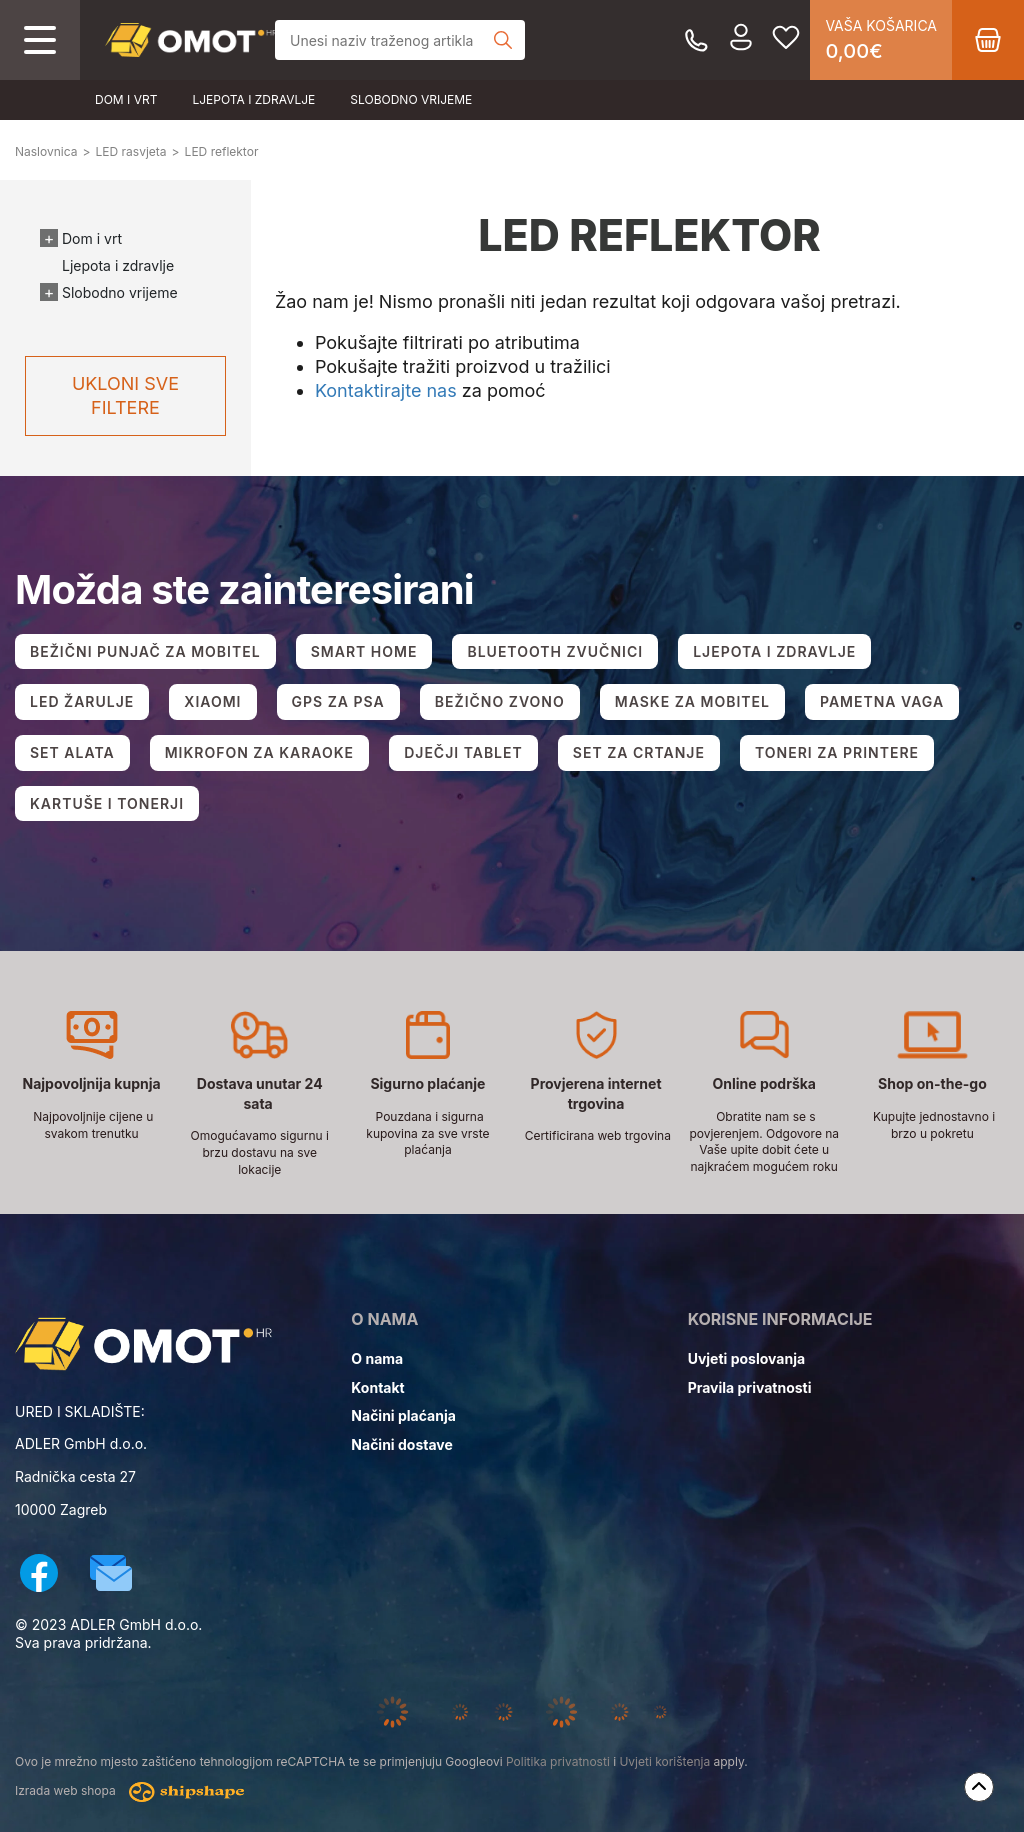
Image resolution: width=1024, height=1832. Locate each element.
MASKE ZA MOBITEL (692, 701)
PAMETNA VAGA (882, 701)
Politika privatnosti (558, 1761)
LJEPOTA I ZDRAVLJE (774, 651)
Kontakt (377, 1387)
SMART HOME (364, 651)
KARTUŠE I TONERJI (107, 803)
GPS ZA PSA (338, 701)
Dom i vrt (126, 99)
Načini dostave (401, 1444)
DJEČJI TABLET (463, 752)
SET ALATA (72, 752)
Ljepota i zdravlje (253, 99)
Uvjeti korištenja (664, 1761)
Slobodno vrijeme (411, 99)
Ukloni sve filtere (125, 395)
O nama (377, 1358)
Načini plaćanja (403, 1415)
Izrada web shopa (129, 1792)
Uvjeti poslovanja (746, 1358)
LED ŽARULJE (82, 701)
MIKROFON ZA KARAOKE (259, 752)
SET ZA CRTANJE (639, 752)
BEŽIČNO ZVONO (500, 701)
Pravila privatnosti (750, 1387)
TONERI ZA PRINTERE (837, 752)
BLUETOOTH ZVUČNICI (555, 651)
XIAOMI (212, 701)
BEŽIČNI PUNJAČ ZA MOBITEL (145, 651)
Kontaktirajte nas (386, 390)
